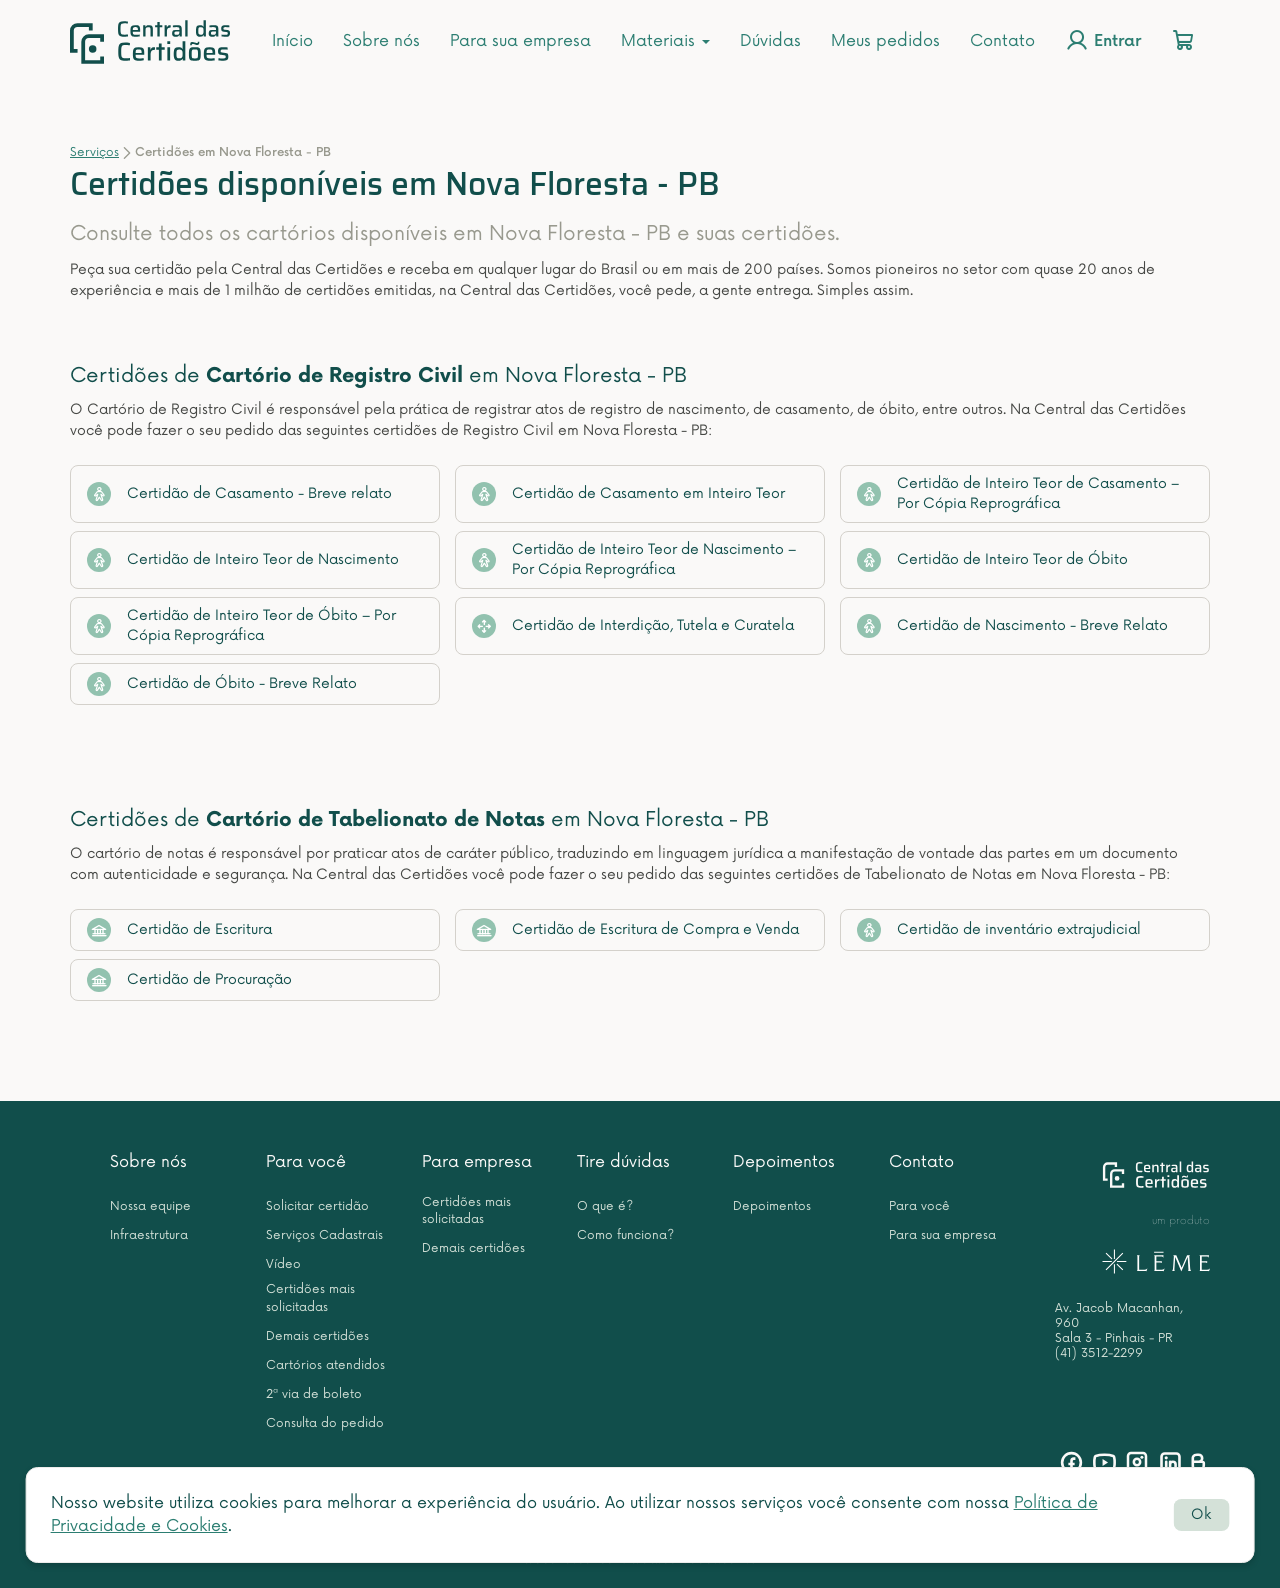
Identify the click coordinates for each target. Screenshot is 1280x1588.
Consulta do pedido (325, 1423)
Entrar (1103, 40)
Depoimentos (784, 1162)
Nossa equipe (150, 1206)
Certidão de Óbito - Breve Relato (222, 684)
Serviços (94, 152)
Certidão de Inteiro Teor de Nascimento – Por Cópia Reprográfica (634, 559)
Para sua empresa (520, 41)
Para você (306, 1162)
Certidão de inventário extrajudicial (999, 930)
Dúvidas (770, 41)
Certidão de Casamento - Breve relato (239, 494)
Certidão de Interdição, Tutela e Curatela (633, 626)
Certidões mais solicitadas (310, 1298)
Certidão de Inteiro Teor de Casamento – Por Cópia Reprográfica (1018, 493)
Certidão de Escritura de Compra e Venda (635, 930)
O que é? (605, 1206)
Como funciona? (625, 1235)
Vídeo (283, 1264)
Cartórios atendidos (325, 1365)
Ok (1201, 1514)
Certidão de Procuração (189, 980)
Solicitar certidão (317, 1206)
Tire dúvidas (623, 1162)
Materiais (665, 41)
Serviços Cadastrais (324, 1235)
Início (292, 41)
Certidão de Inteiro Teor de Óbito (992, 560)
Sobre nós (381, 41)
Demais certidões (317, 1336)
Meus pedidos (885, 41)
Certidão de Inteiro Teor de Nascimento (243, 560)
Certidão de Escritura (179, 930)
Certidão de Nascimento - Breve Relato (1012, 626)
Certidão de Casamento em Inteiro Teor (628, 494)
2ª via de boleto (314, 1394)
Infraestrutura (149, 1235)
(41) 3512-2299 (1099, 1353)
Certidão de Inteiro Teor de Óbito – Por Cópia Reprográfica (241, 625)
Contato (1002, 41)
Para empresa (477, 1162)
